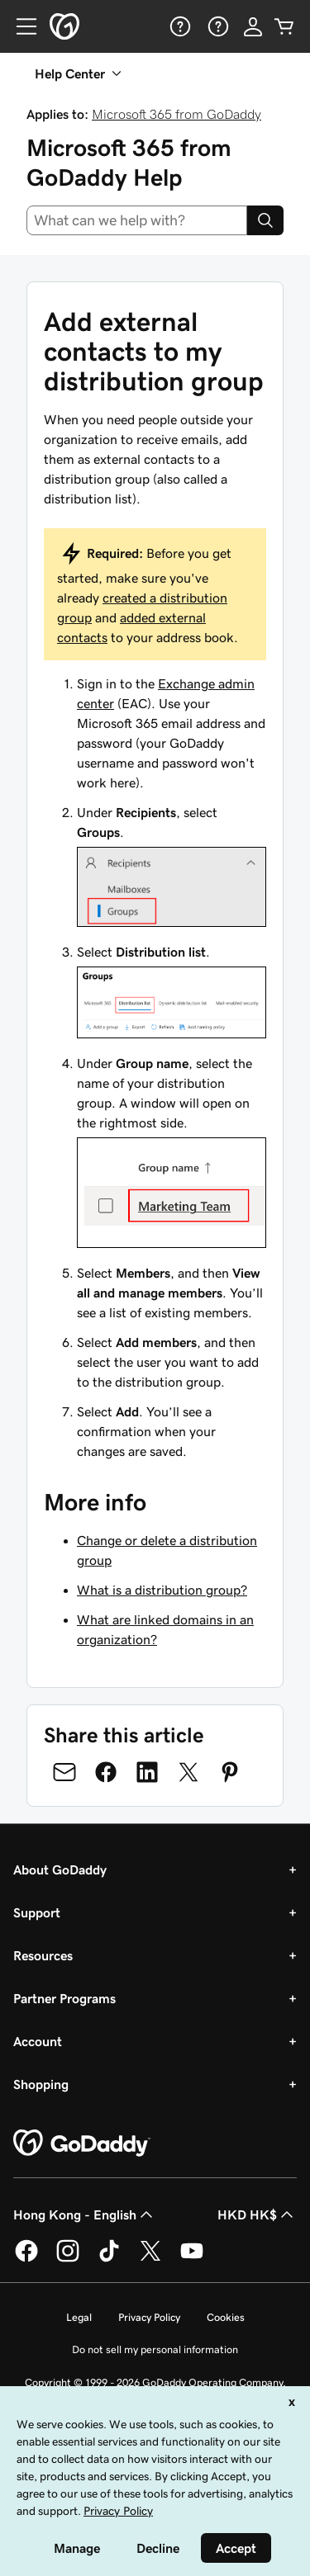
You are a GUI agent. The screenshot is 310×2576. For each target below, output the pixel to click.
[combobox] (137, 220)
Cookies (226, 2317)
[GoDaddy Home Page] (81, 2143)
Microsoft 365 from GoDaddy (176, 114)
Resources (43, 1955)
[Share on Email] (64, 1772)
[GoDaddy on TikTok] (109, 2259)
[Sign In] (253, 26)
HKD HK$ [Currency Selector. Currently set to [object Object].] (257, 2214)
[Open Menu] (19, 26)
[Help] (178, 26)
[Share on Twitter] (188, 1772)
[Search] (265, 220)
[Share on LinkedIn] (147, 1772)
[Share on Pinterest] (229, 1772)
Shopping (41, 2084)
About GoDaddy (60, 1869)
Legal (79, 2317)
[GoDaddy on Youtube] (192, 2259)
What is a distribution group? (162, 1589)
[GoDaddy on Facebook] (26, 2259)
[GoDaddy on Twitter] (150, 2259)
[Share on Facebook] (105, 1772)
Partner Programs (64, 1998)
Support (36, 1912)
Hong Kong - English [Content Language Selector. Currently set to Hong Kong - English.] (84, 2214)
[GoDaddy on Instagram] (68, 2259)
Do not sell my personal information (155, 2349)
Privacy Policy (149, 2317)
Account (37, 2041)
